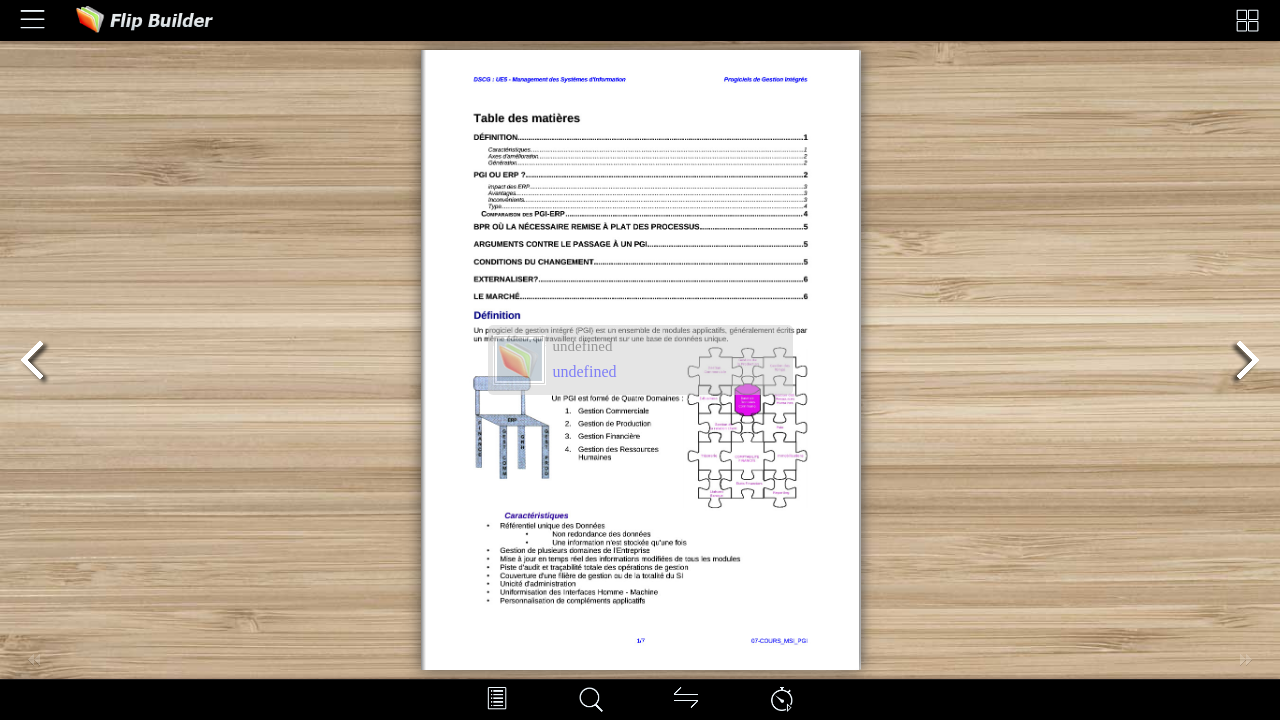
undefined (585, 371)
